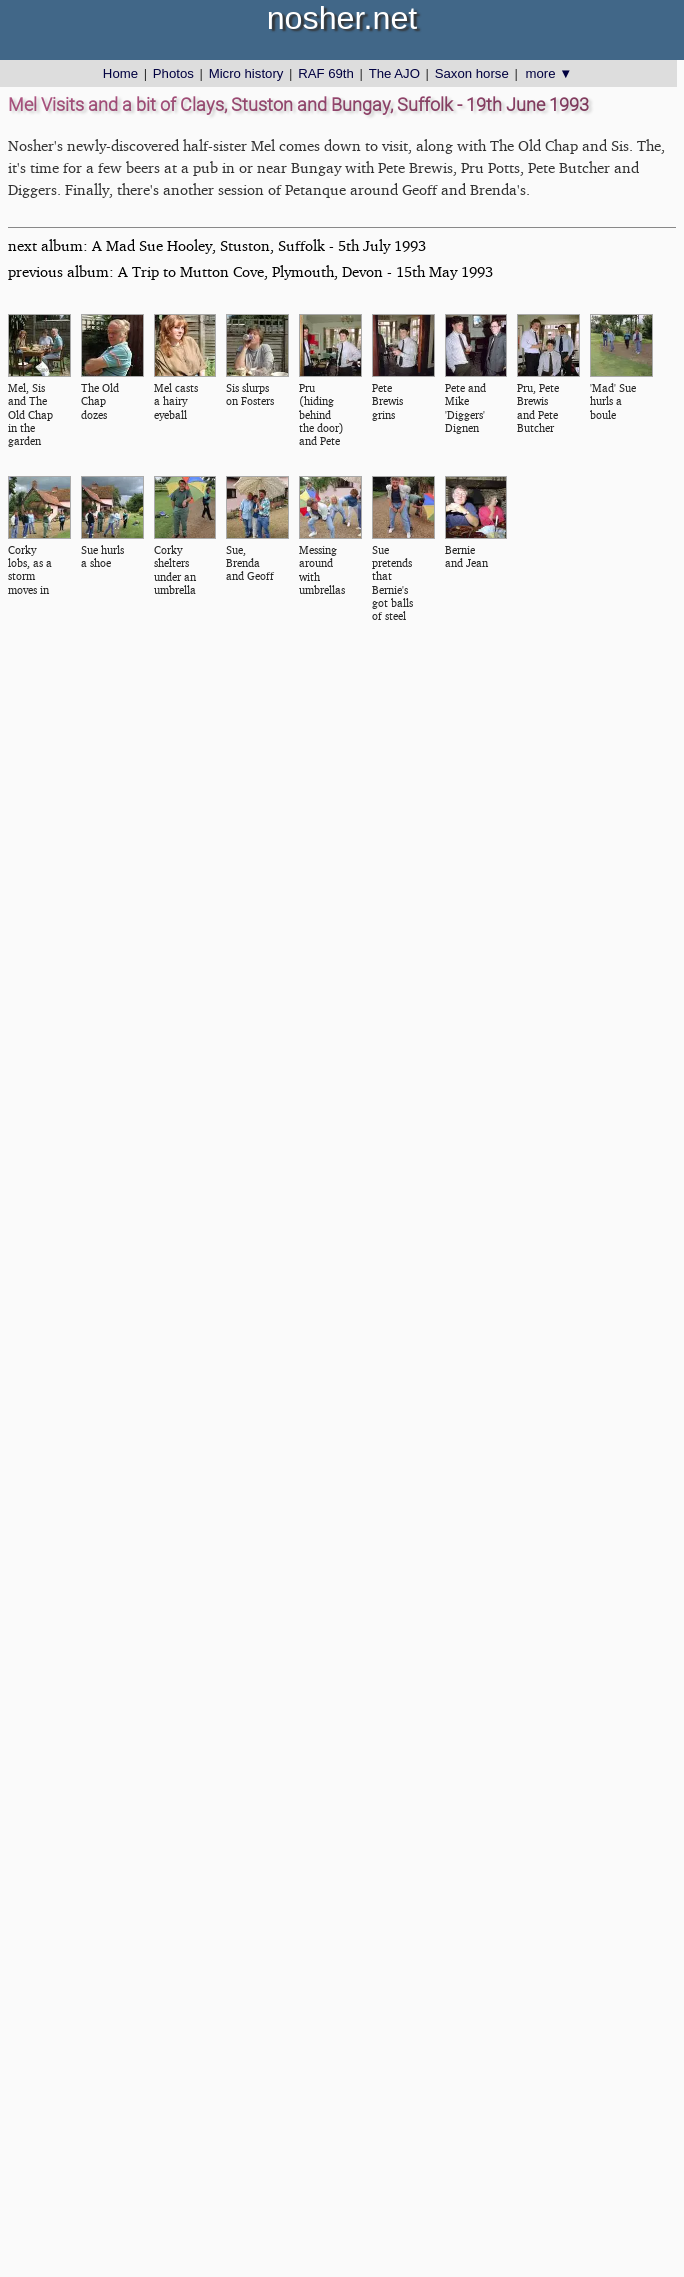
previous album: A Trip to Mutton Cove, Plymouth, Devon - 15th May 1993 (250, 271)
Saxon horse (472, 73)
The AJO (394, 73)
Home (120, 73)
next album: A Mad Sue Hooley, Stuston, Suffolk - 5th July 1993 (217, 245)
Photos (173, 73)
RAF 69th (326, 73)
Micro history (246, 73)
